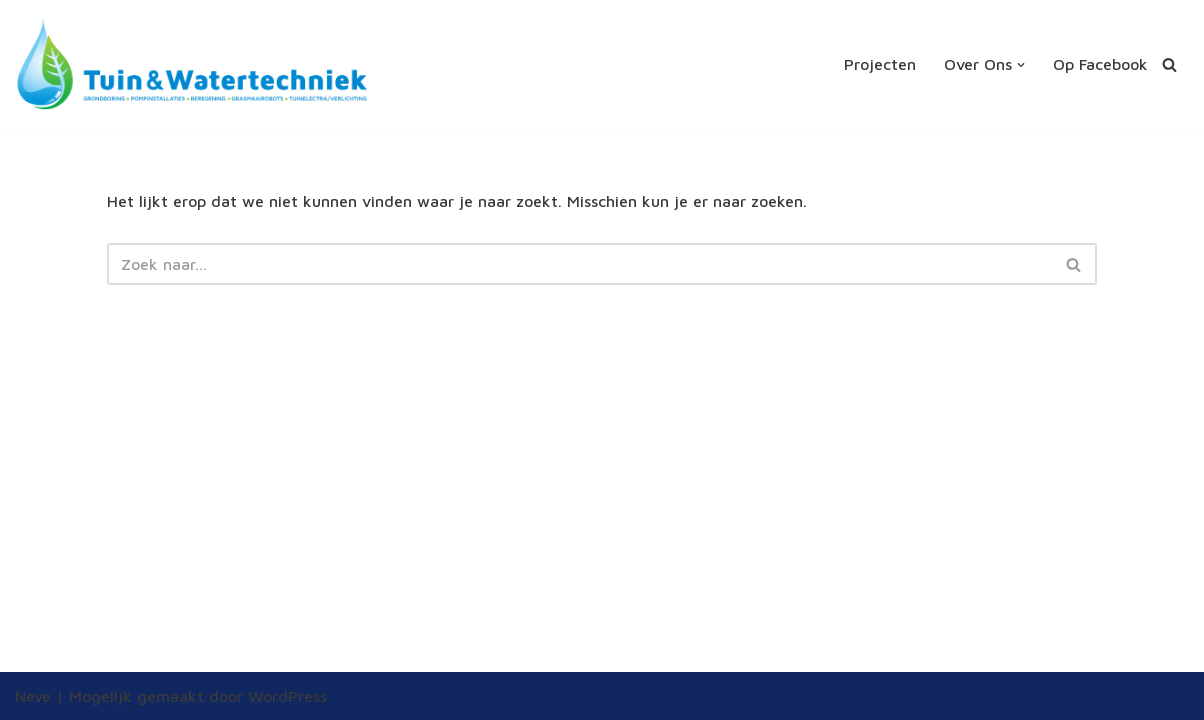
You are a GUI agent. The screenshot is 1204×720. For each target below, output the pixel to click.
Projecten (880, 64)
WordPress (287, 696)
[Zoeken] (1169, 64)
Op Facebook (1100, 64)
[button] (1021, 65)
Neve (33, 696)
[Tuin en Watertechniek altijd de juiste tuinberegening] (192, 64)
